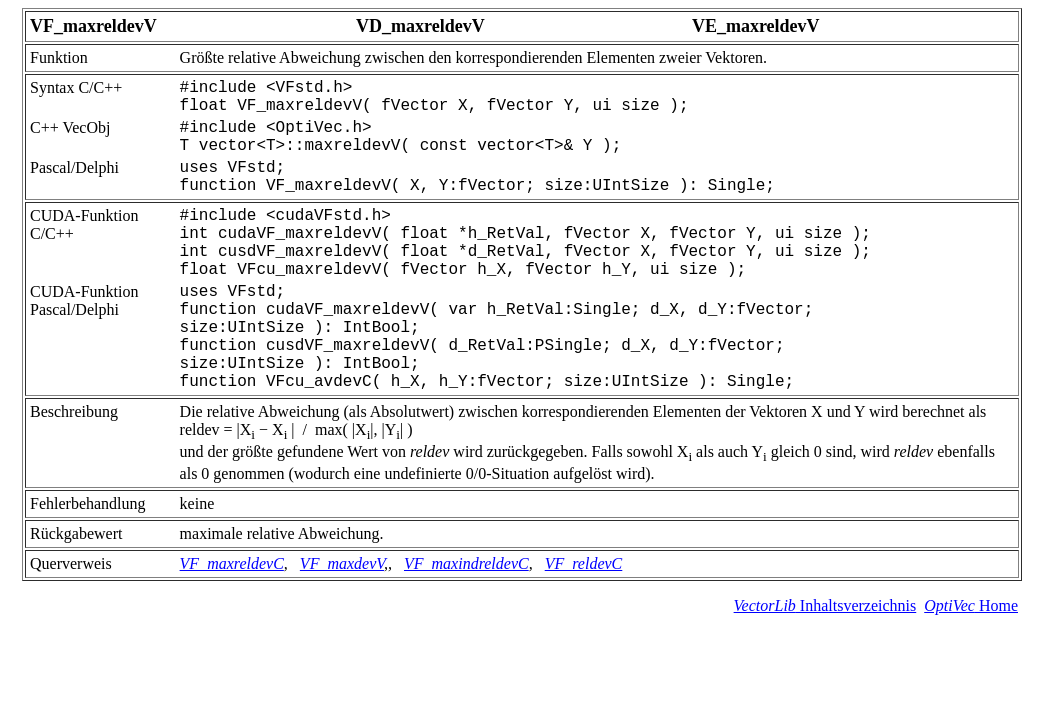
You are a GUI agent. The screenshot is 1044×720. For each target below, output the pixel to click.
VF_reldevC (584, 563)
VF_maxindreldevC (466, 563)
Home (971, 605)
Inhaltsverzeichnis (825, 605)
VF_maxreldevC (232, 563)
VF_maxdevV (342, 563)
